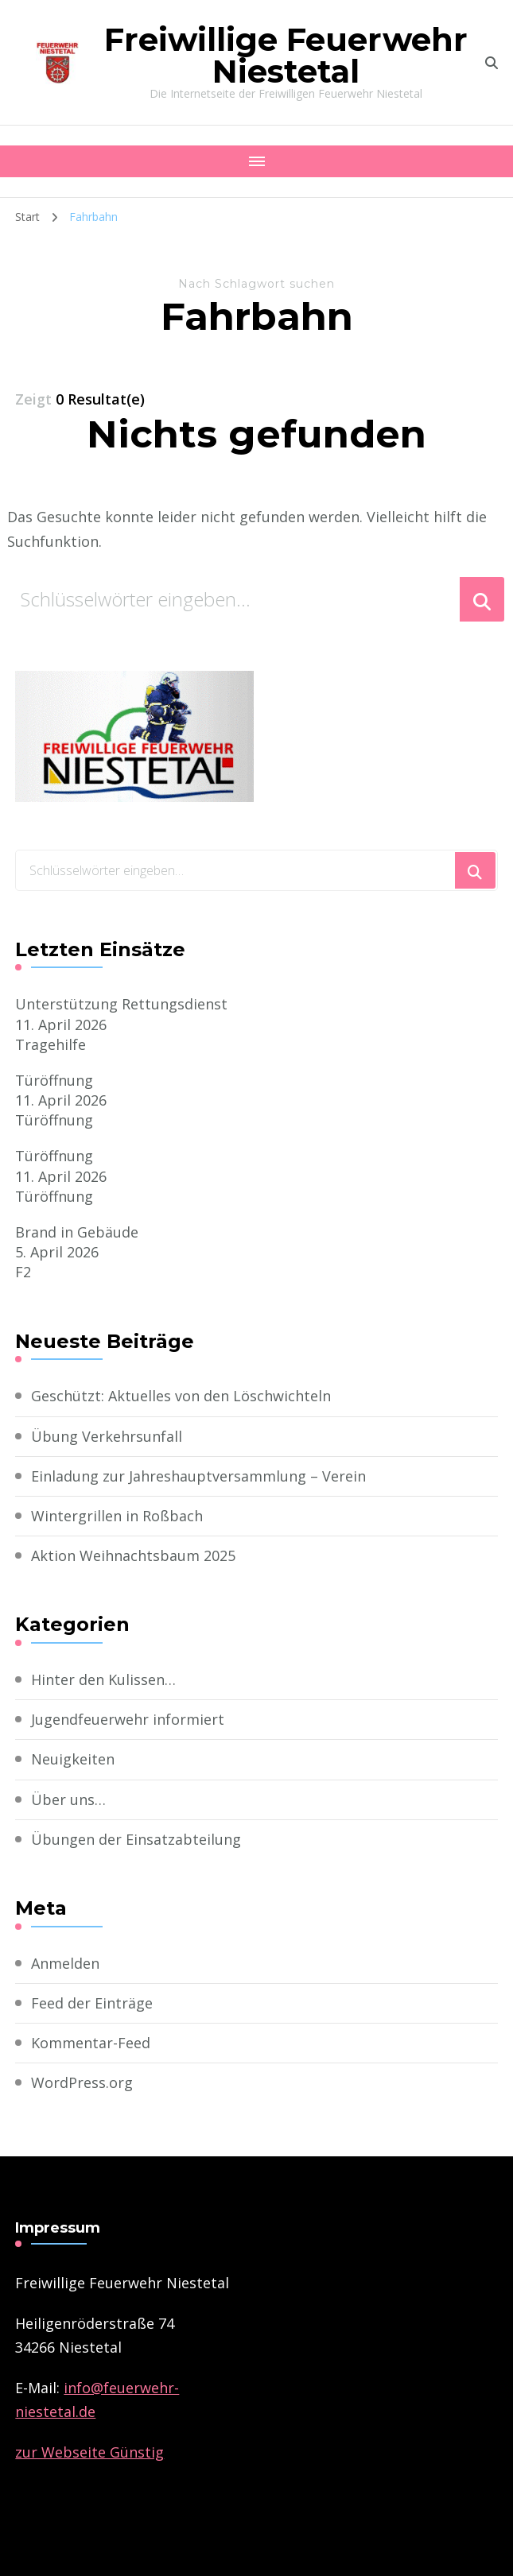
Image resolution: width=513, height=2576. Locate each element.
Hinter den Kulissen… (103, 1679)
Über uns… (68, 1799)
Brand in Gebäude (76, 1232)
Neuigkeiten (73, 1758)
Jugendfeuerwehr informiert (127, 1719)
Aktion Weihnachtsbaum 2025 (133, 1555)
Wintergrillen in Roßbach (117, 1515)
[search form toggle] (491, 62)
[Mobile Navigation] (256, 161)
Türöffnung (54, 1080)
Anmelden (65, 1963)
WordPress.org (82, 2082)
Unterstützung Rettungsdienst (121, 1003)
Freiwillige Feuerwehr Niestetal (286, 55)
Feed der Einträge (92, 2002)
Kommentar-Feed (90, 2042)
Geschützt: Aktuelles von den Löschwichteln (181, 1395)
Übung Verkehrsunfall (106, 1436)
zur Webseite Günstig (89, 2452)
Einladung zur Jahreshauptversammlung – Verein (198, 1476)
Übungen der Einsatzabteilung (136, 1839)
